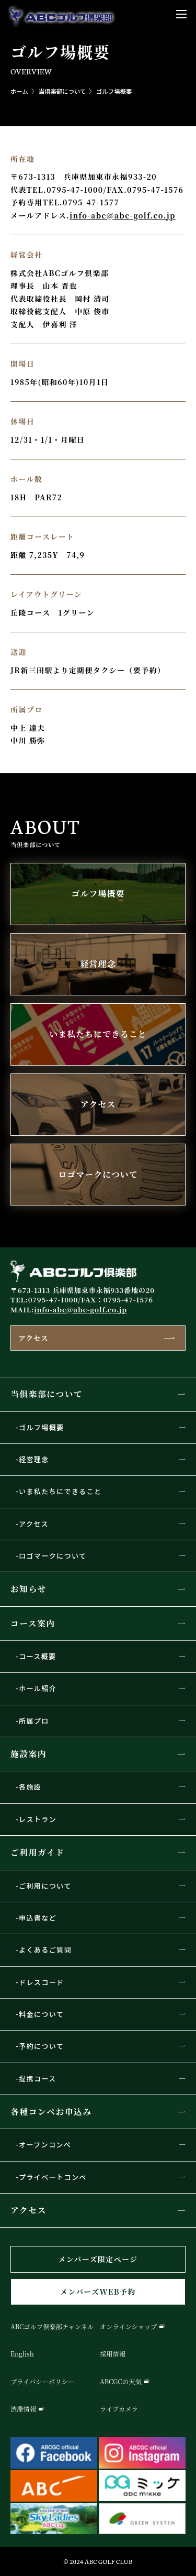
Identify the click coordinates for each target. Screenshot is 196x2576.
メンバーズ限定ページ (97, 2259)
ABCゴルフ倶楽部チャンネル (52, 2326)
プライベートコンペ (53, 2177)
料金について (41, 2014)
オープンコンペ (45, 2145)
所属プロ (34, 1721)
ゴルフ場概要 (114, 91)
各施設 (30, 1787)
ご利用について (45, 1886)
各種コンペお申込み (51, 2112)
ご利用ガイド (37, 1852)
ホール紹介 (37, 1688)
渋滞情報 (23, 2409)
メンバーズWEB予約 (98, 2291)
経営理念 (34, 1459)
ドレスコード (41, 1982)
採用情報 (112, 2354)
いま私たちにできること (60, 1491)
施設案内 (28, 1754)
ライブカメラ (119, 2409)
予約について (41, 2046)
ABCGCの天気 (121, 2381)
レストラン (37, 1819)
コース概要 (37, 1656)
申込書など (37, 1918)
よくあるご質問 (45, 1950)
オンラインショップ (128, 2326)
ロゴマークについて (52, 1556)
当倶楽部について (46, 1394)
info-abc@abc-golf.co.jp (123, 215)
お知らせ (28, 1589)
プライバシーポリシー (42, 2381)
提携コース (37, 2079)
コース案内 (32, 1623)
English (22, 2354)
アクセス (33, 1338)
